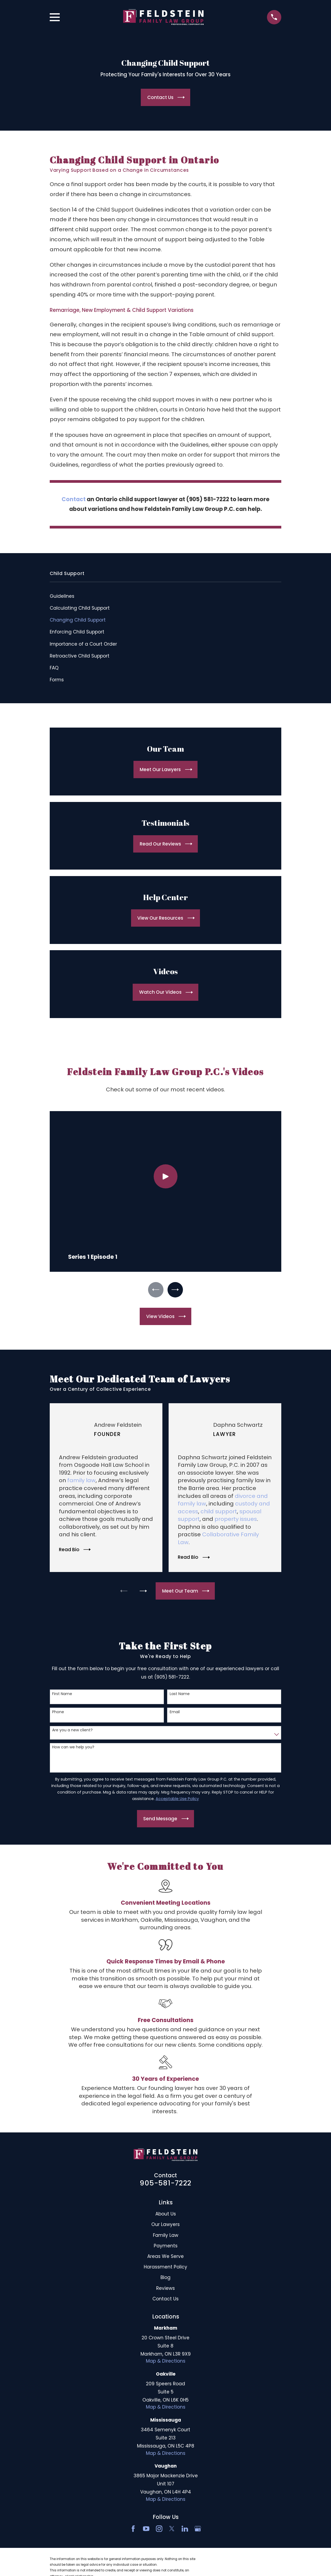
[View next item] (176, 1290)
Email (175, 1713)
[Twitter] (172, 2530)
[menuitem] (166, 596)
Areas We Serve (165, 2257)
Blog (165, 2279)
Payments (166, 2247)
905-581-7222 (165, 2184)
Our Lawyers (165, 2225)
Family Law (165, 2236)
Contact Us (165, 2300)
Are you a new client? (72, 1731)
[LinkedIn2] (185, 2530)
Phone (58, 1713)
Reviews (165, 2289)
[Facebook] (133, 2530)
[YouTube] (146, 2530)
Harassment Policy (165, 2268)
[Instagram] (159, 2530)
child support (218, 1513)
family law (81, 1481)
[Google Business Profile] (198, 2530)
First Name (62, 1695)
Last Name (180, 1695)
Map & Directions (165, 2362)
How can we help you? (73, 1748)
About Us (165, 2215)
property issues (236, 1520)
